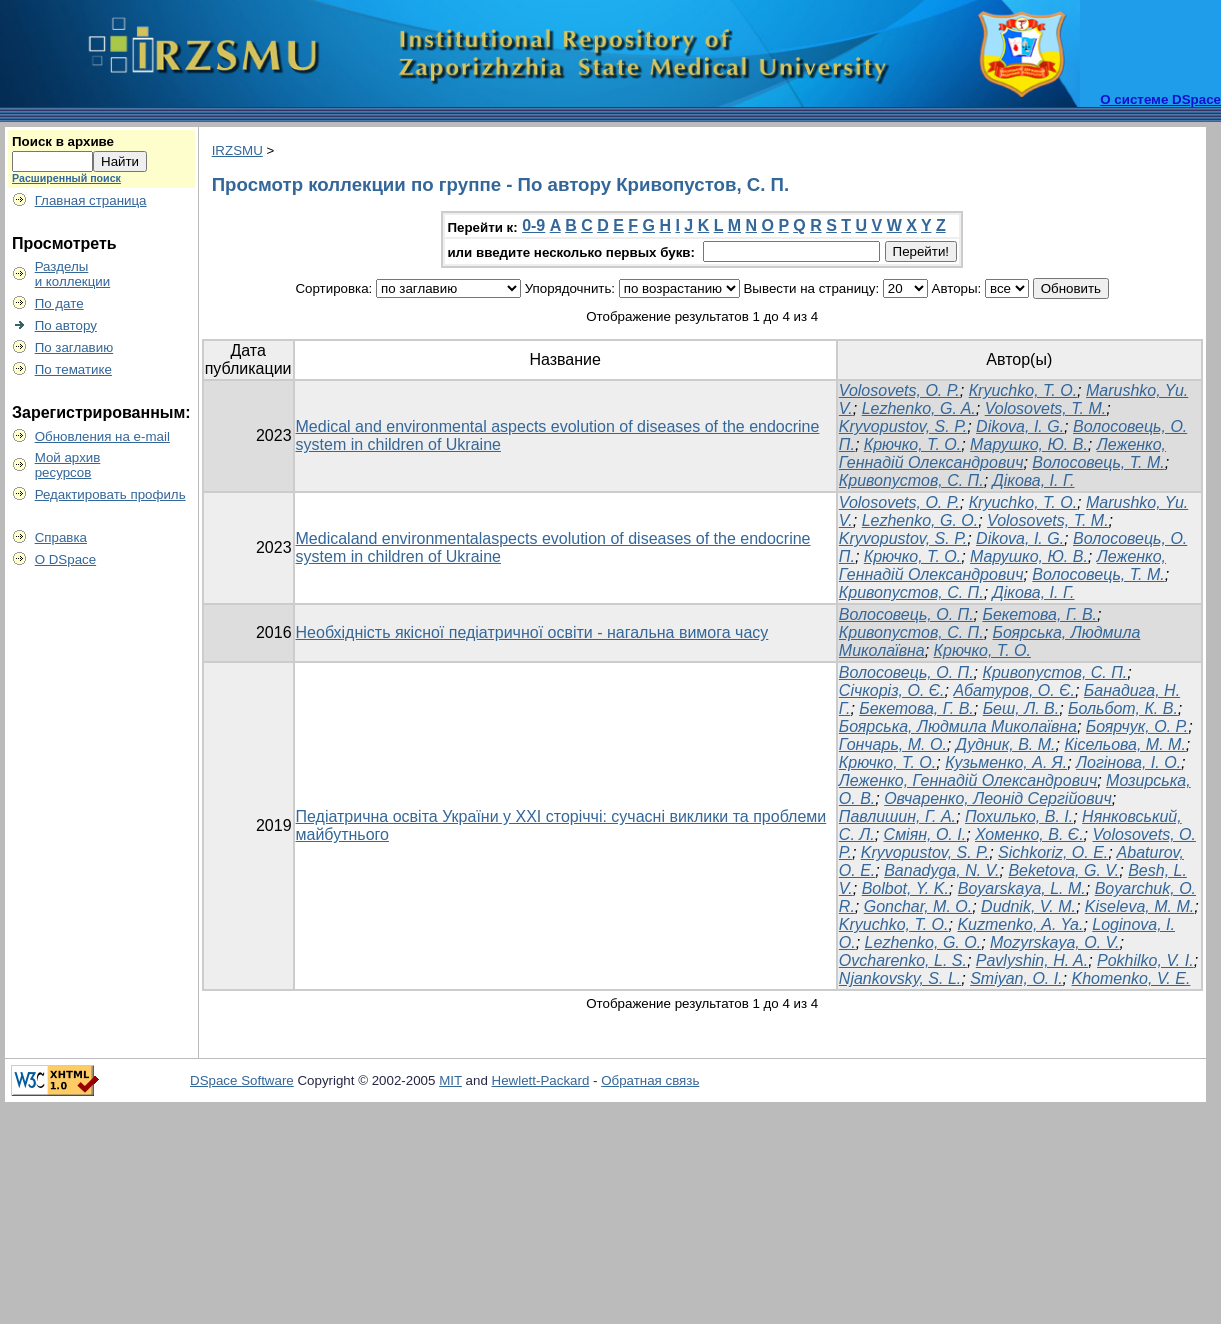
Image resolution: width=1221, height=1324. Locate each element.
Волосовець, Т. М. (1098, 462)
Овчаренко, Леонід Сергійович (998, 798)
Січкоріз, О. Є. (892, 690)
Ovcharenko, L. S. (903, 960)
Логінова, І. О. (1128, 762)
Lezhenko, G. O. (920, 520)
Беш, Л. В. (1021, 708)
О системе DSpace (1160, 99)
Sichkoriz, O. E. (1053, 852)
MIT (450, 1080)
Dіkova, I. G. (1020, 426)
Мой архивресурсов (68, 465)
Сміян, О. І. (925, 834)
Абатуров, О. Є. (1014, 690)
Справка (61, 537)
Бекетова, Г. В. (1039, 614)
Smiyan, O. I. (1016, 978)
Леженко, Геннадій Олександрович (1002, 453)
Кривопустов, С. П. (911, 480)
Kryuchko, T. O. (894, 924)
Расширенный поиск (66, 178)
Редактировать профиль (110, 494)
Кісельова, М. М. (1124, 744)
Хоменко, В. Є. (1029, 834)
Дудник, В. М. (1006, 744)
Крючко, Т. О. (912, 444)
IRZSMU (237, 150)
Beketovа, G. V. (1063, 870)
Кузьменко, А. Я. (1006, 762)
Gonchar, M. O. (918, 906)
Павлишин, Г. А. (897, 816)
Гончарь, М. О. (893, 744)
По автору (66, 325)
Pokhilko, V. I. (1145, 960)
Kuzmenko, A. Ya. (1020, 924)
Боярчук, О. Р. (1137, 726)
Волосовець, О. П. (906, 614)
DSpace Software (242, 1080)
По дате (59, 303)
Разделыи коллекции (73, 274)
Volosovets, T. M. (1046, 408)
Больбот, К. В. (1123, 708)
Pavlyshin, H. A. (1032, 960)
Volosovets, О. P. (899, 390)
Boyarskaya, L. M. (1022, 888)
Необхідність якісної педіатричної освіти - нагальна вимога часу (532, 632)
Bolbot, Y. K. (905, 888)
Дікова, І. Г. (1034, 480)
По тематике (73, 369)
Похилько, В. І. (1019, 816)
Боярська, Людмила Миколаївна (958, 726)
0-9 (533, 225)
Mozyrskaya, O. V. (1055, 942)
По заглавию (74, 347)
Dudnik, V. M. (1028, 906)
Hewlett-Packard (541, 1080)
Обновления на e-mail (102, 436)
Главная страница (91, 200)
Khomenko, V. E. (1131, 978)
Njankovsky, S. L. (900, 978)
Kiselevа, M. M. (1139, 906)
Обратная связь (650, 1080)
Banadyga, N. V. (941, 870)
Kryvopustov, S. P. (903, 426)
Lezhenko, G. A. (919, 408)
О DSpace (66, 559)
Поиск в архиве (63, 141)
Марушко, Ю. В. (1029, 444)
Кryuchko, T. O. (1023, 390)
